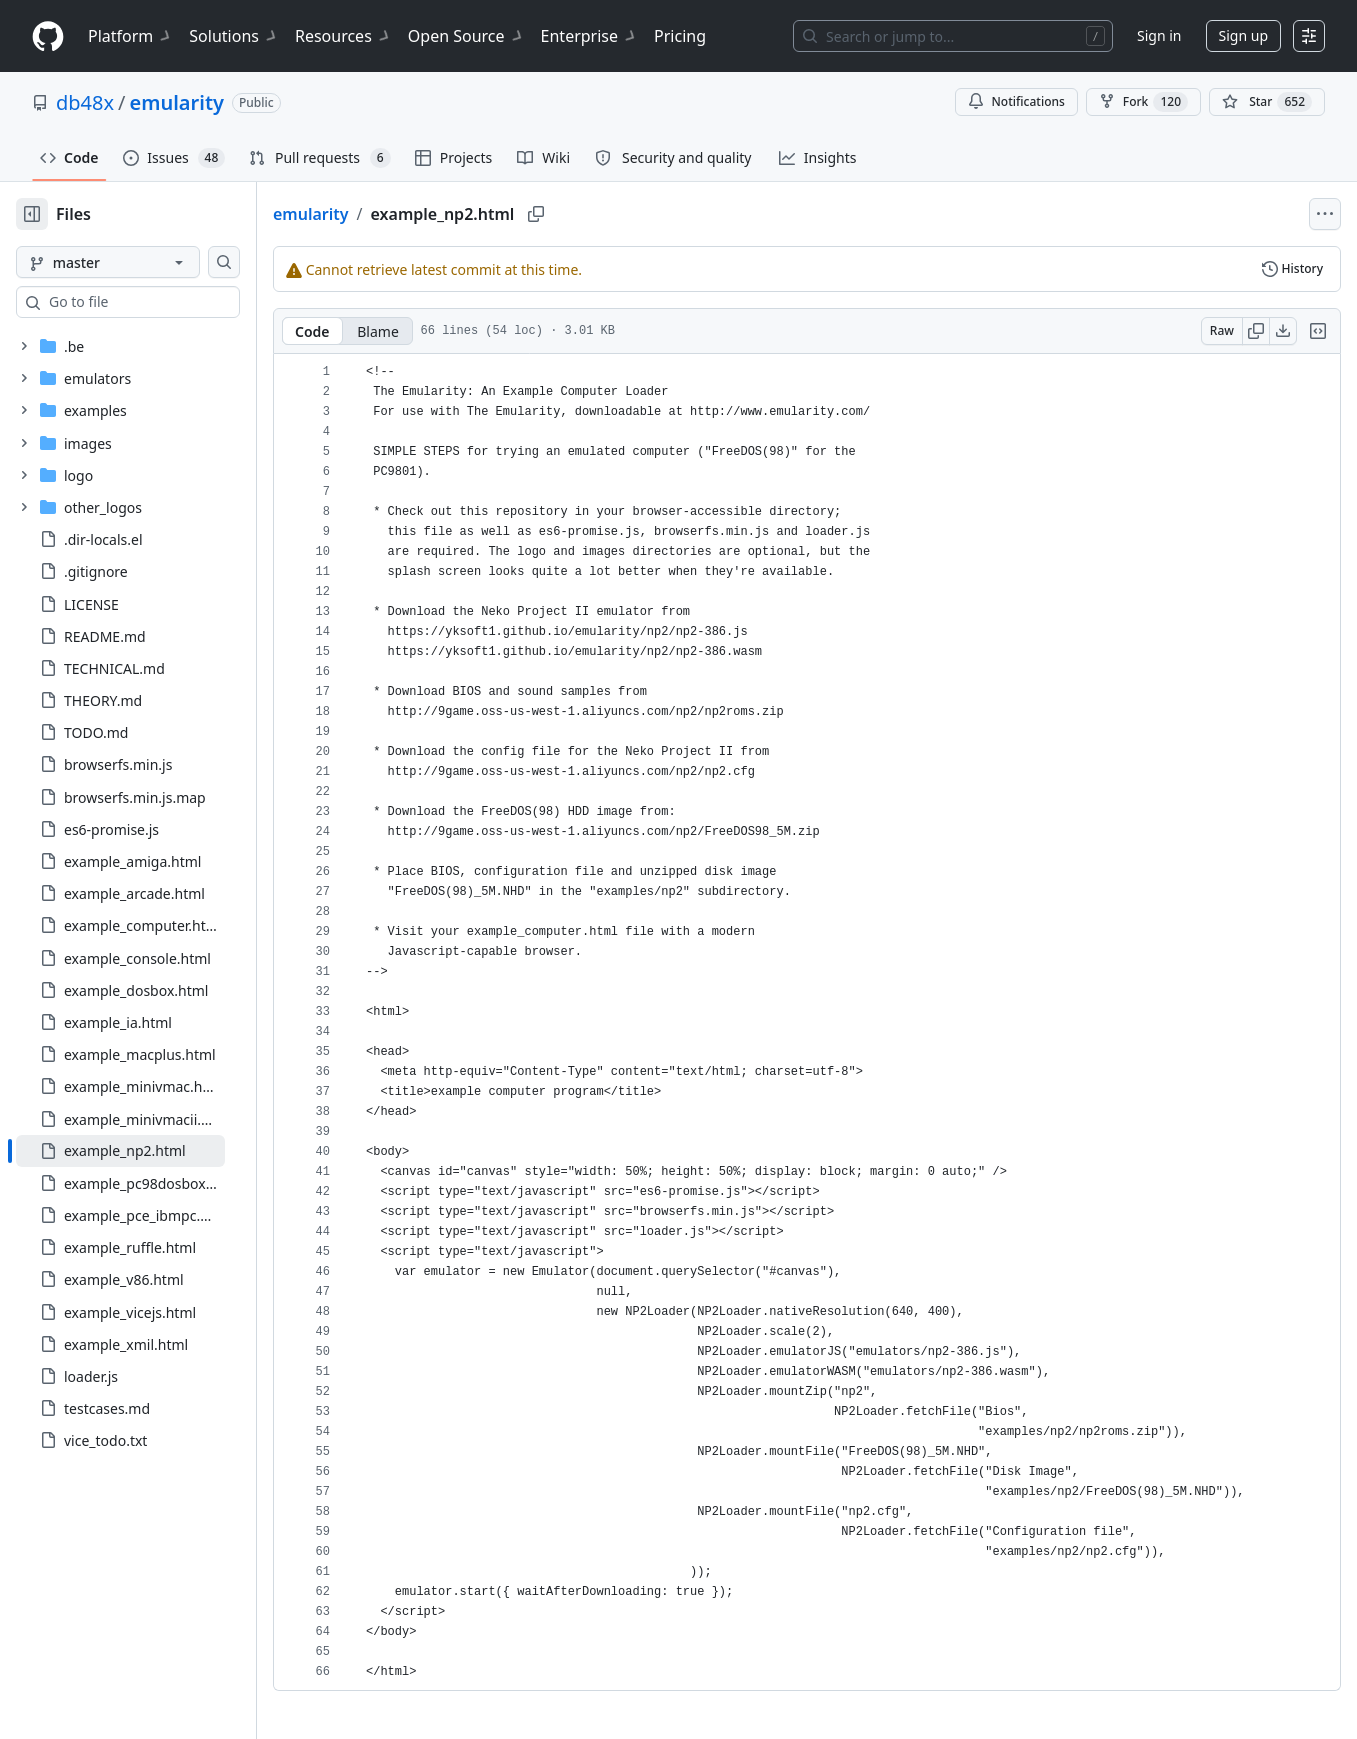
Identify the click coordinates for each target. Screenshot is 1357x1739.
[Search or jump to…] (953, 36)
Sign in (1159, 35)
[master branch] (140, 262)
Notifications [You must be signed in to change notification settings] (1016, 101)
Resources (343, 36)
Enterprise (589, 36)
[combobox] (168, 302)
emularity (177, 102)
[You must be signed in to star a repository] (1267, 102)
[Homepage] (48, 36)
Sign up (1243, 35)
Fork (1143, 102)
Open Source (466, 36)
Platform (130, 36)
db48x (85, 102)
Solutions (234, 36)
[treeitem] (152, 1151)
